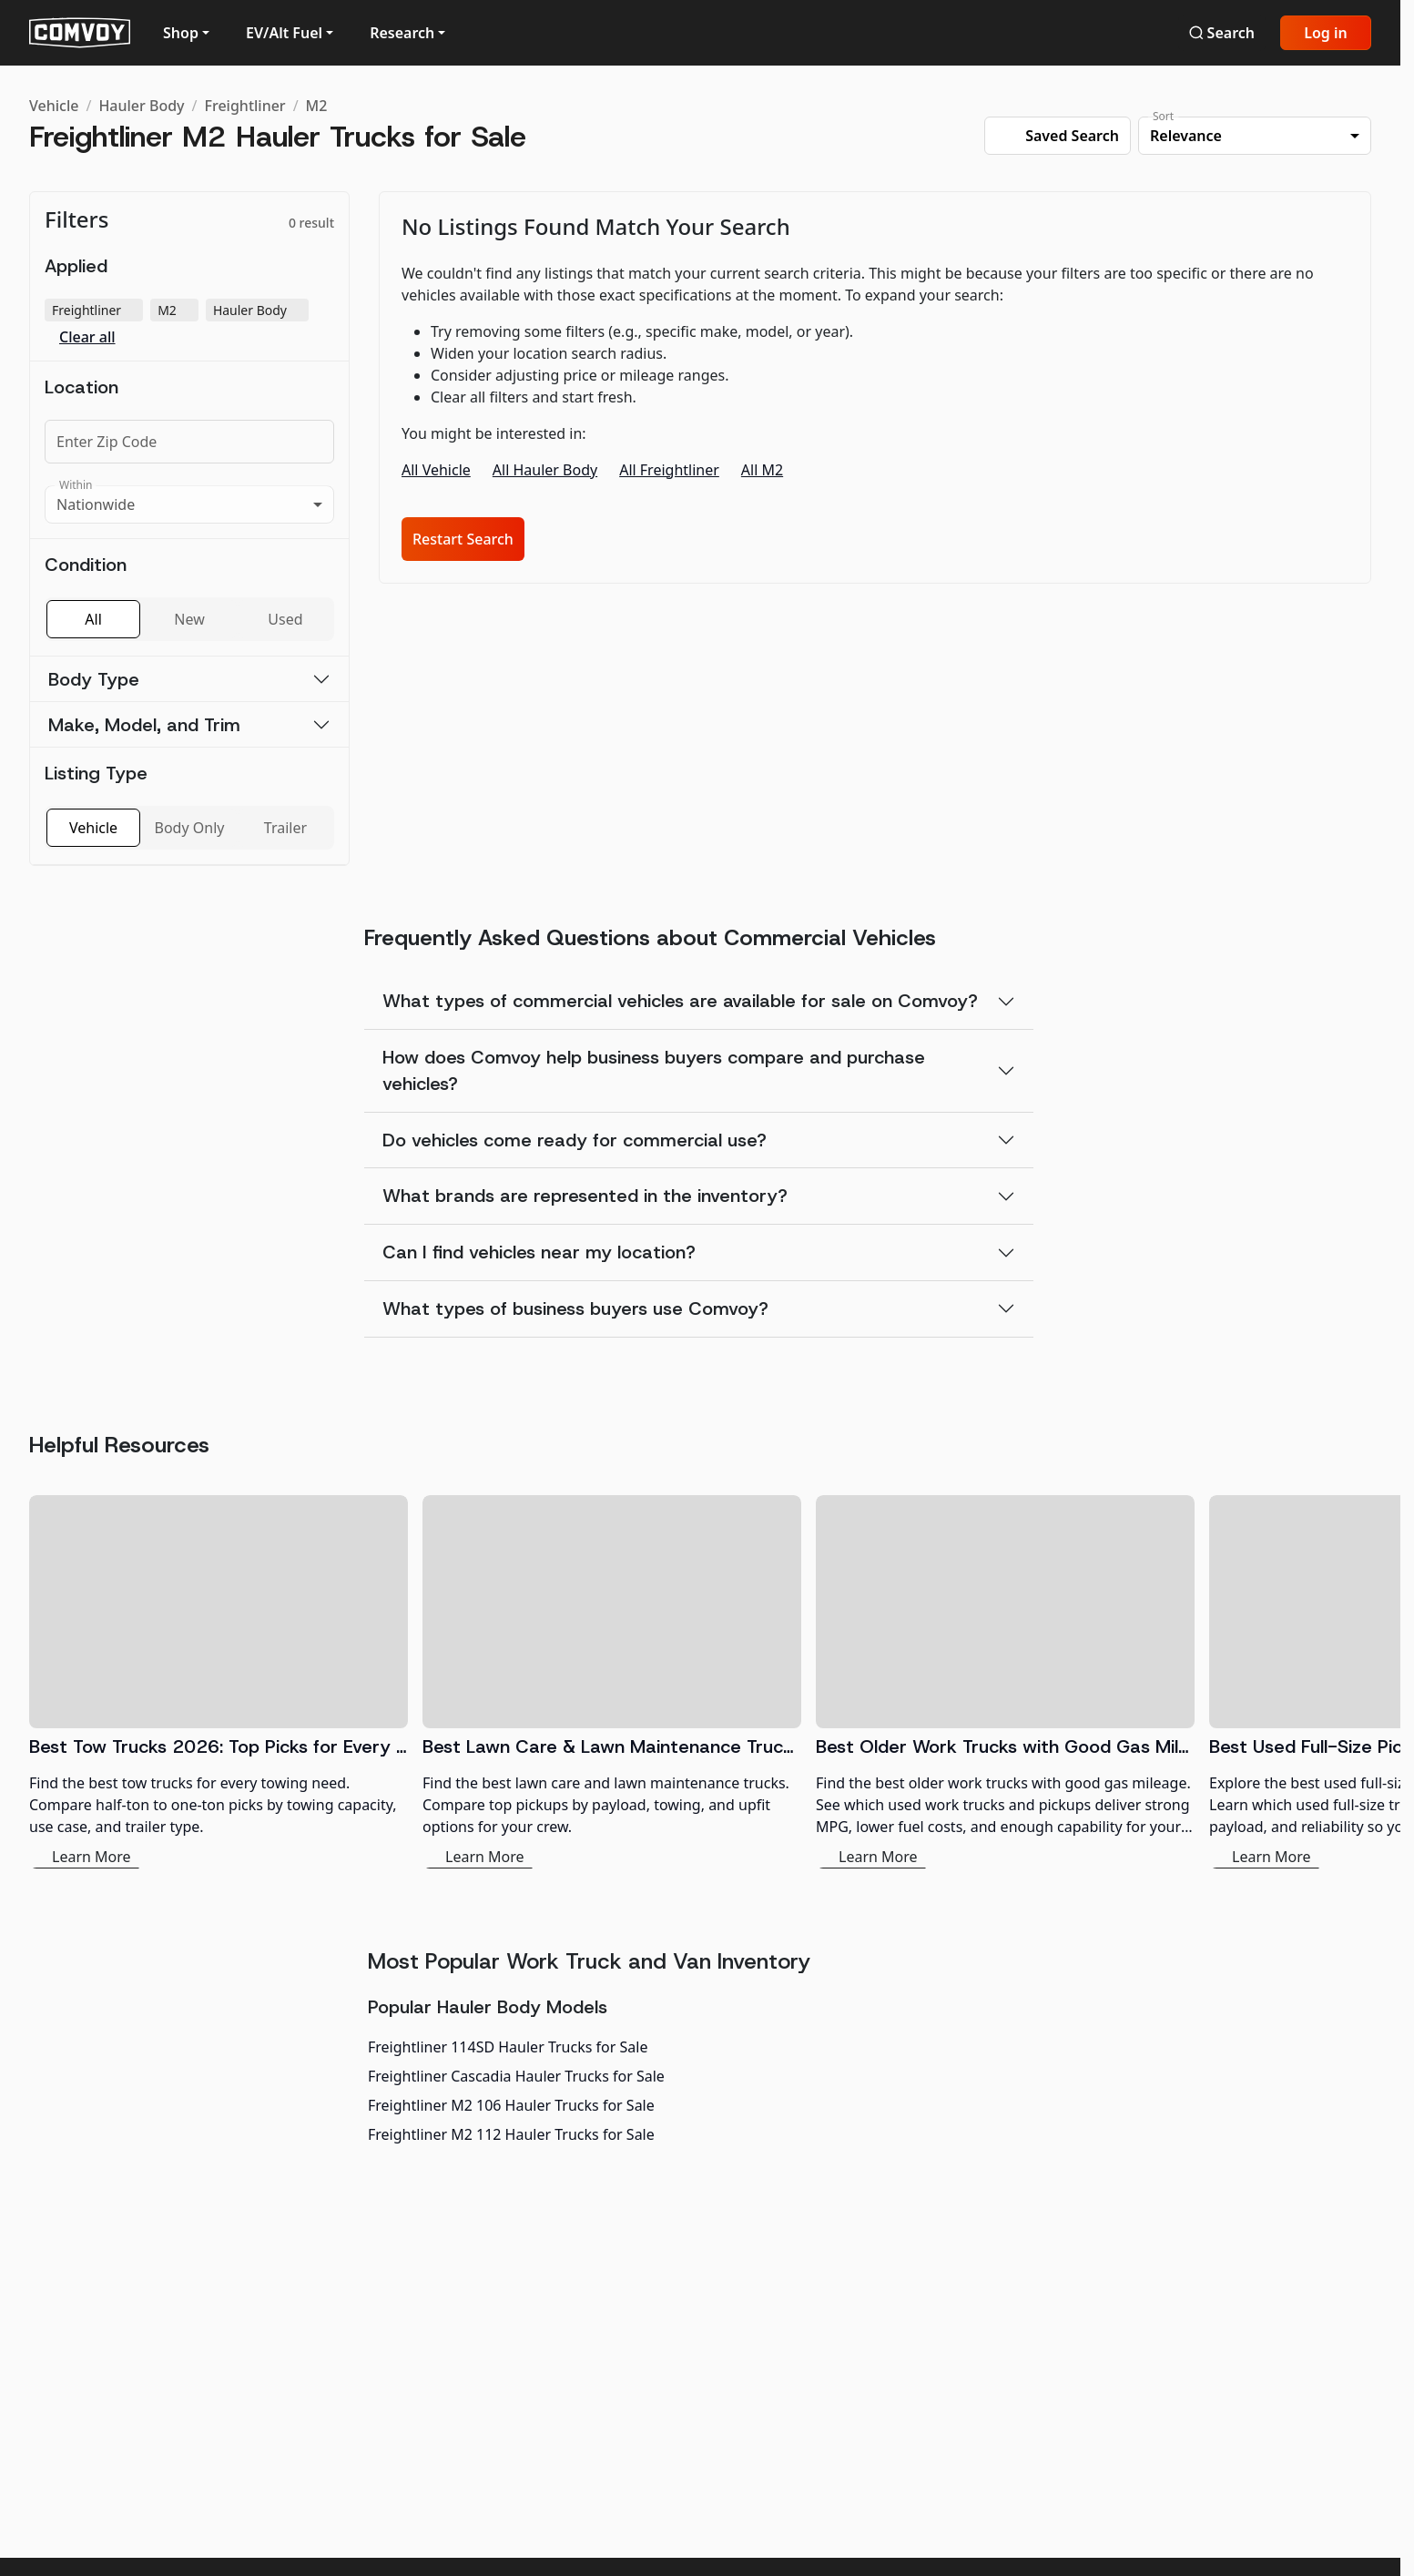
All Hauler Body (545, 470)
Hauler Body (141, 106)
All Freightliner (669, 470)
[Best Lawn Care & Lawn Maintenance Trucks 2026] (611, 1681)
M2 (317, 106)
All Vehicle (436, 470)
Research (402, 33)
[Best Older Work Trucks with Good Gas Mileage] (1005, 1681)
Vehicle (53, 106)
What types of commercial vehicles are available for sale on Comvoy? (680, 1001)
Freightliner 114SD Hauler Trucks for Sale (507, 2047)
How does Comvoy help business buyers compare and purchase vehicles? (653, 1070)
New (189, 619)
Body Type (93, 679)
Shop (180, 33)
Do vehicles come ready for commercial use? (574, 1140)
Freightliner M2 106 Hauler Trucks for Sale (511, 2105)
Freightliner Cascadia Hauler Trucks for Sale (516, 2076)
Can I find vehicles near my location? (539, 1252)
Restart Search (463, 539)
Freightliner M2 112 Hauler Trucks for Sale (511, 2134)
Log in (1326, 33)
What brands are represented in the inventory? (585, 1195)
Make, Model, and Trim (144, 725)
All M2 (762, 470)
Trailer (285, 828)
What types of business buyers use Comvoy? (575, 1308)
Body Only (190, 828)
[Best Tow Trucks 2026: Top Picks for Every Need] (218, 1681)
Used (285, 619)
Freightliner (245, 106)
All (93, 619)
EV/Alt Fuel (284, 33)
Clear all (87, 337)
